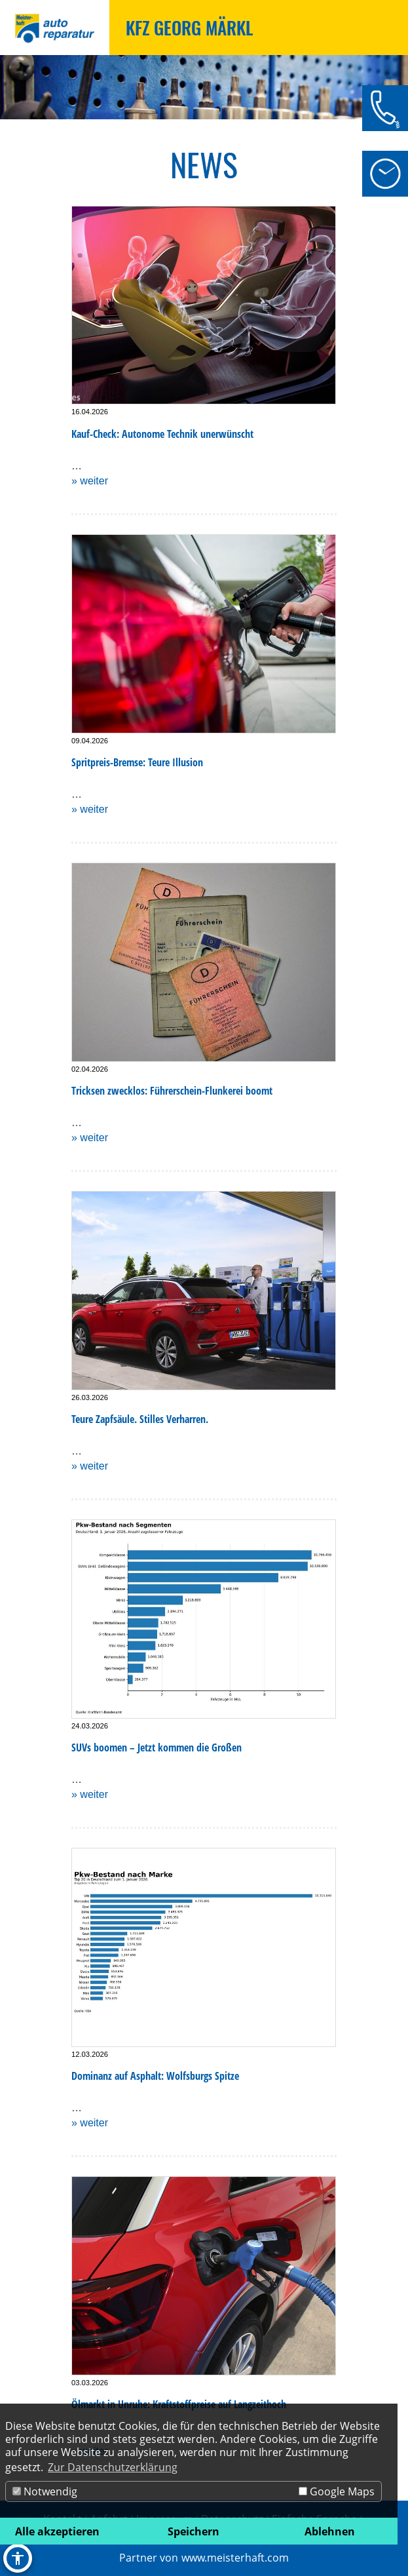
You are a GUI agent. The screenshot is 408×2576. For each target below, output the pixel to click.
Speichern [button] (193, 2531)
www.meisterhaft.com (235, 2557)
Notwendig (44, 2491)
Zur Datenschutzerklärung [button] (112, 2467)
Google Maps (337, 2491)
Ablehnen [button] (330, 2531)
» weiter (89, 480)
